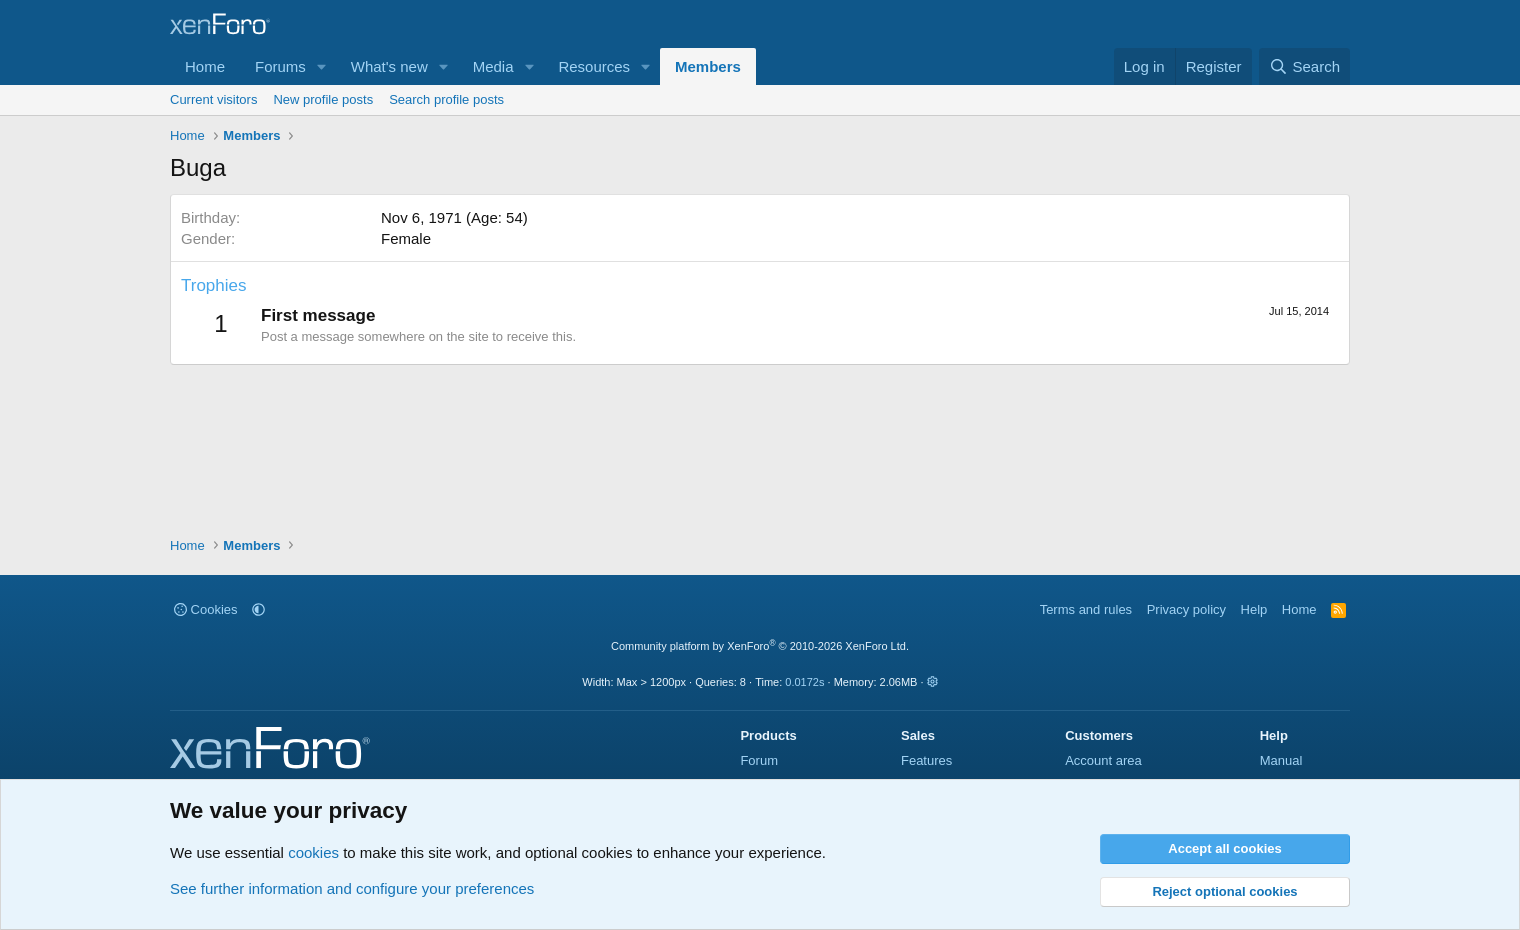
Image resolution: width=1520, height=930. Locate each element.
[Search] (1304, 66)
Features (926, 760)
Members (708, 66)
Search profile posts (446, 99)
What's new (389, 66)
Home (205, 66)
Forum (759, 760)
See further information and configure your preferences (352, 888)
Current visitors (213, 99)
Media (493, 66)
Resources (594, 66)
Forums (280, 66)
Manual (1281, 760)
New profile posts (323, 99)
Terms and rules (1086, 609)
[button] (322, 66)
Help (1254, 609)
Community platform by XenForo (760, 646)
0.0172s (804, 682)
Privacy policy (1186, 609)
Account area (1103, 760)
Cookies (206, 609)
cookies (313, 852)
